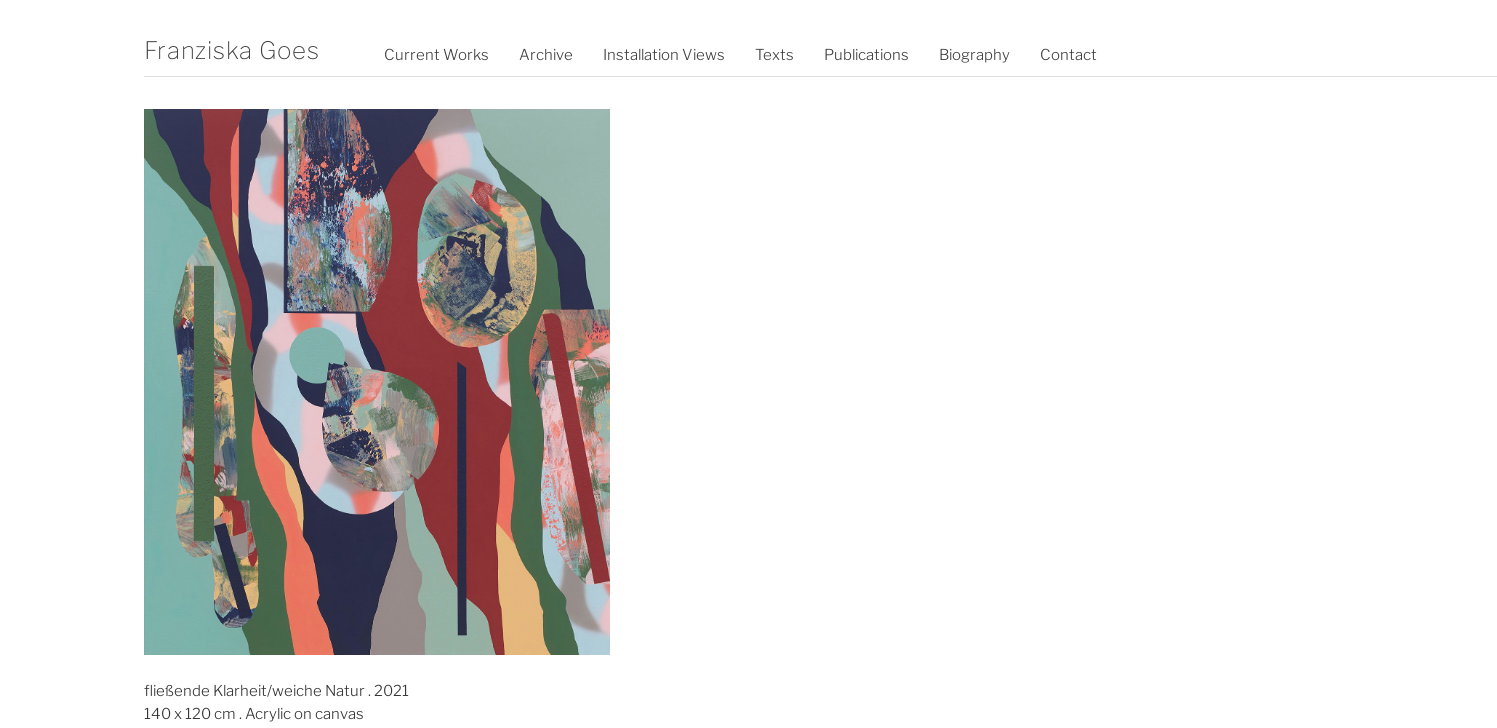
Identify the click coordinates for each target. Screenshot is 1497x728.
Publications (866, 55)
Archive (546, 55)
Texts (774, 55)
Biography (974, 55)
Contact (1068, 55)
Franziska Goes (232, 50)
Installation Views (664, 55)
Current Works (436, 55)
